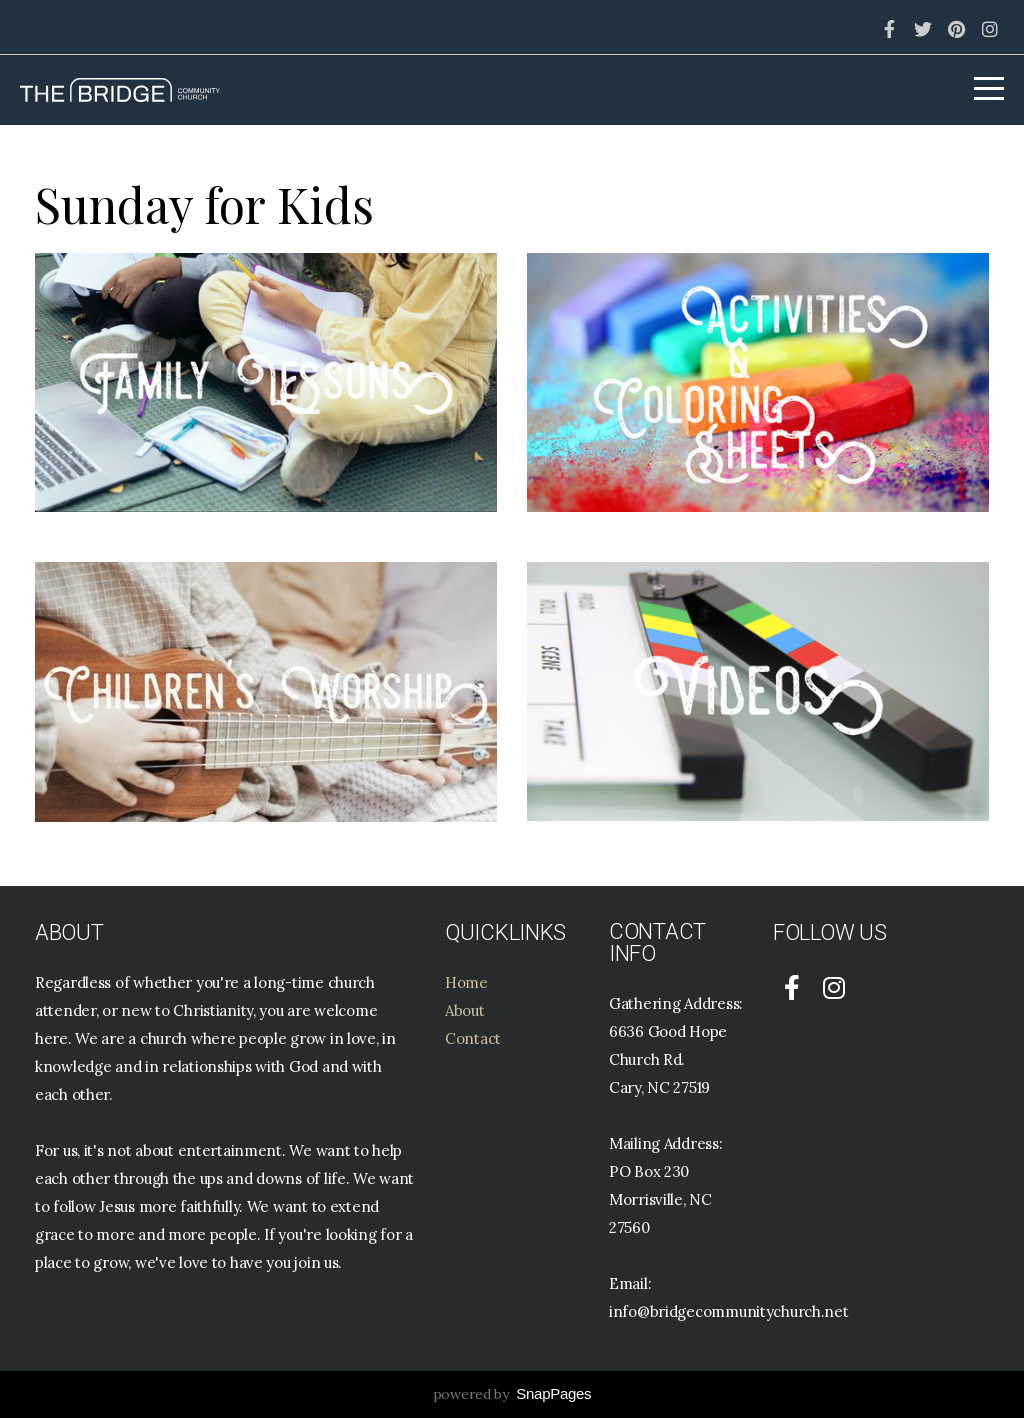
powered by (512, 1394)
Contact (473, 1038)
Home (466, 982)
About (465, 1010)
